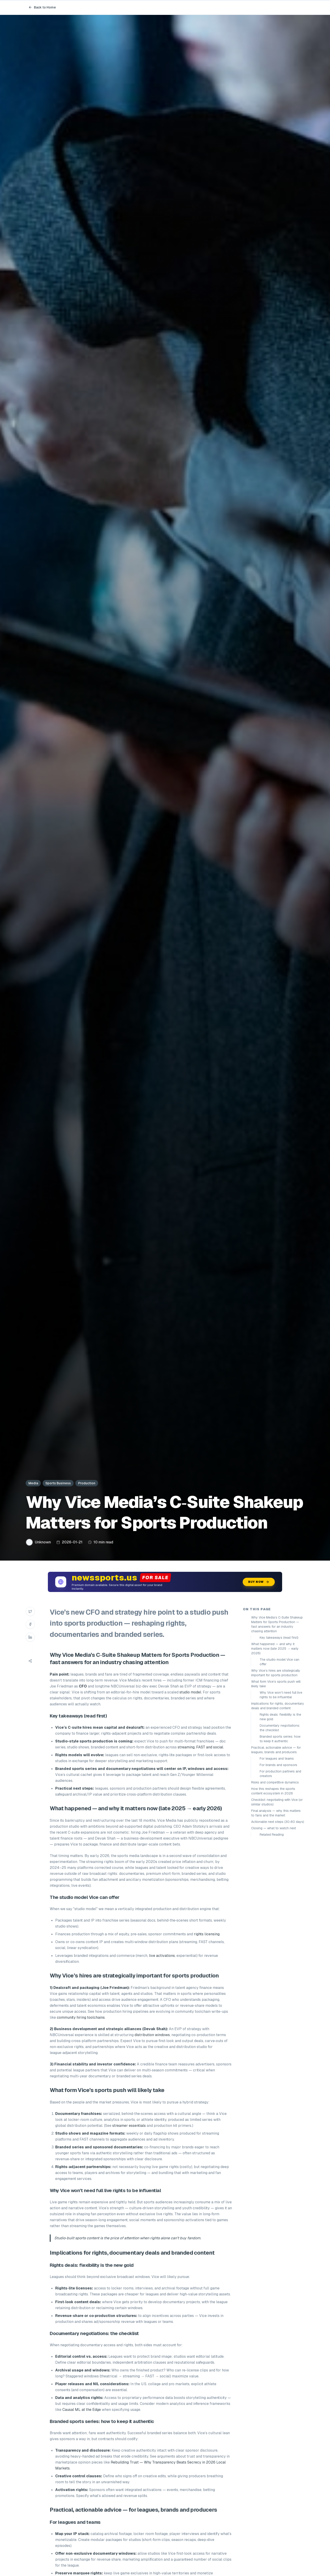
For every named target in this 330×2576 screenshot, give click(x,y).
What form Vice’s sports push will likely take (275, 1683)
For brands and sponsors (278, 1765)
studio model (190, 1692)
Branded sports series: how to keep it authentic (280, 1738)
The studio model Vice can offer (279, 1661)
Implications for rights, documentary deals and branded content (277, 1705)
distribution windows (152, 2034)
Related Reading (272, 1834)
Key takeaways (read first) (279, 1637)
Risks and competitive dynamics (275, 1782)
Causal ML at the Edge (81, 2409)
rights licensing (207, 1934)
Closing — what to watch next (273, 1828)
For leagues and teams (277, 1758)
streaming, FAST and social (200, 1747)
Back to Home (42, 7)
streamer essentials (129, 2125)
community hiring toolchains (81, 2017)
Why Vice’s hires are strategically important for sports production (275, 1672)
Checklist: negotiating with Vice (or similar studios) (277, 1802)
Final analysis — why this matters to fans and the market (276, 1813)
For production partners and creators (280, 1773)
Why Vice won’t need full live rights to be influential (281, 1694)
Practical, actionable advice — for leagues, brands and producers (276, 1749)
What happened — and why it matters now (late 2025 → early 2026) (275, 1648)
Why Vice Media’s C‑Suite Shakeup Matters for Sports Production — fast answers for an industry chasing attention (277, 1624)
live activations (162, 1955)
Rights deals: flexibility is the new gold (280, 1716)
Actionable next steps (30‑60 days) (277, 1822)
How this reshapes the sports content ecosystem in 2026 (273, 1791)
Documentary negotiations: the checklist (280, 1727)
